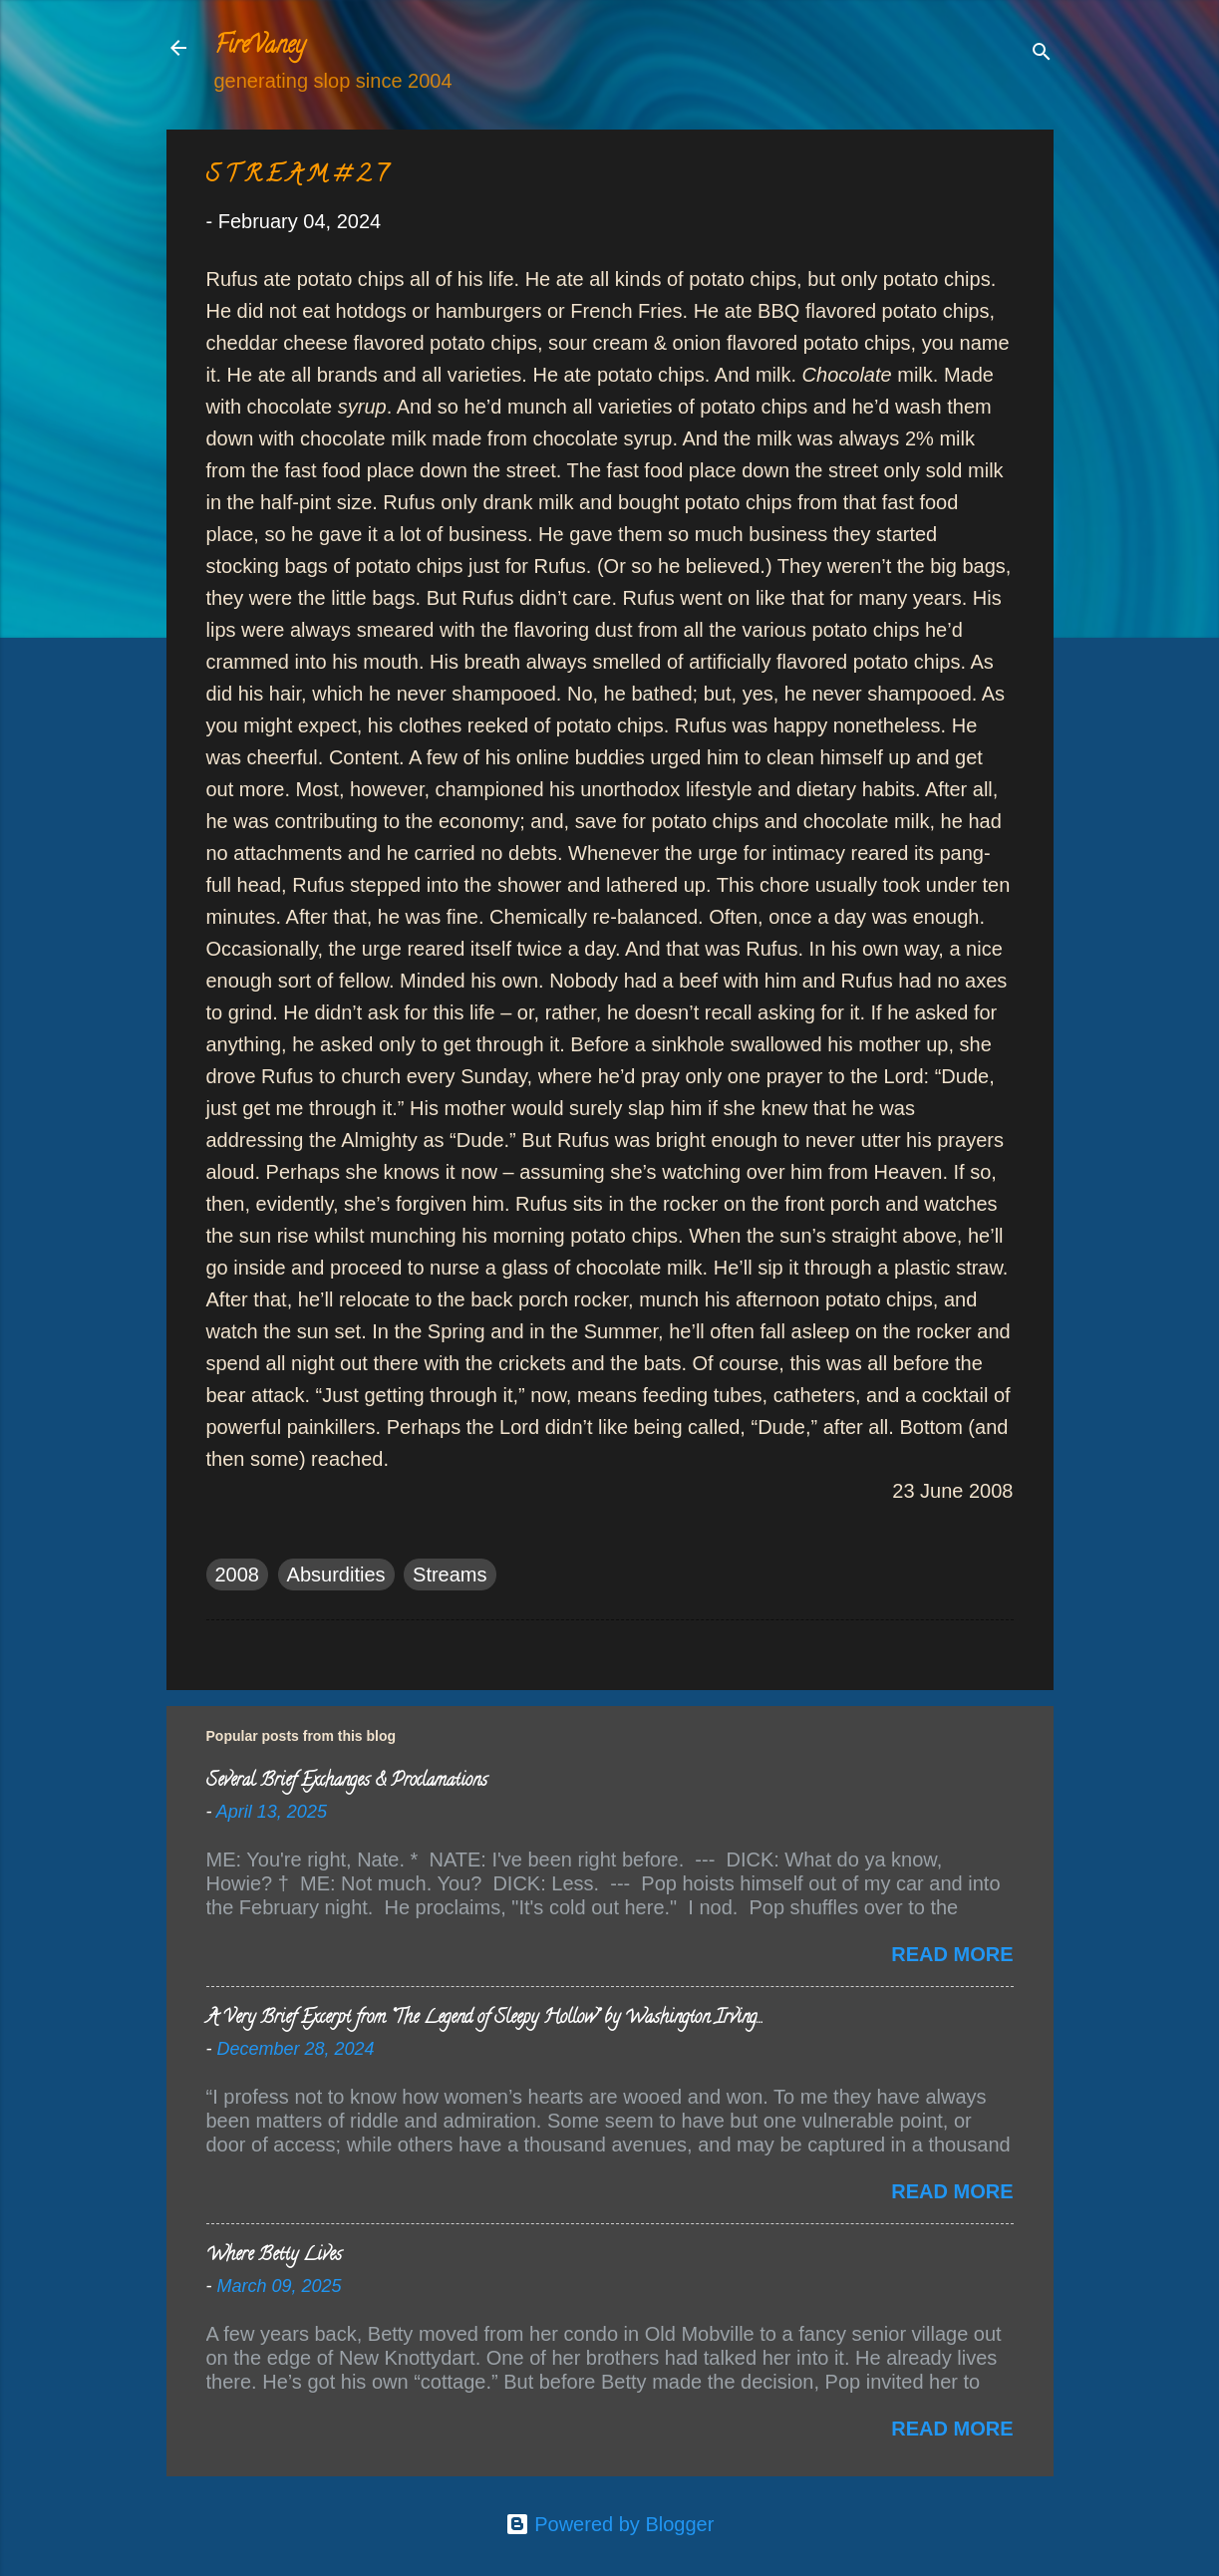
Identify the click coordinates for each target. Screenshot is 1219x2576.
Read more (952, 1954)
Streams (449, 1574)
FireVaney (259, 47)
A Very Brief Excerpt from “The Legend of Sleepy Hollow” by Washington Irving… (484, 2019)
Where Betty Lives (274, 2256)
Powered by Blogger (610, 2524)
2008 (237, 1574)
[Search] (1042, 54)
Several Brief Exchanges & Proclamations (346, 1782)
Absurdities (336, 1574)
